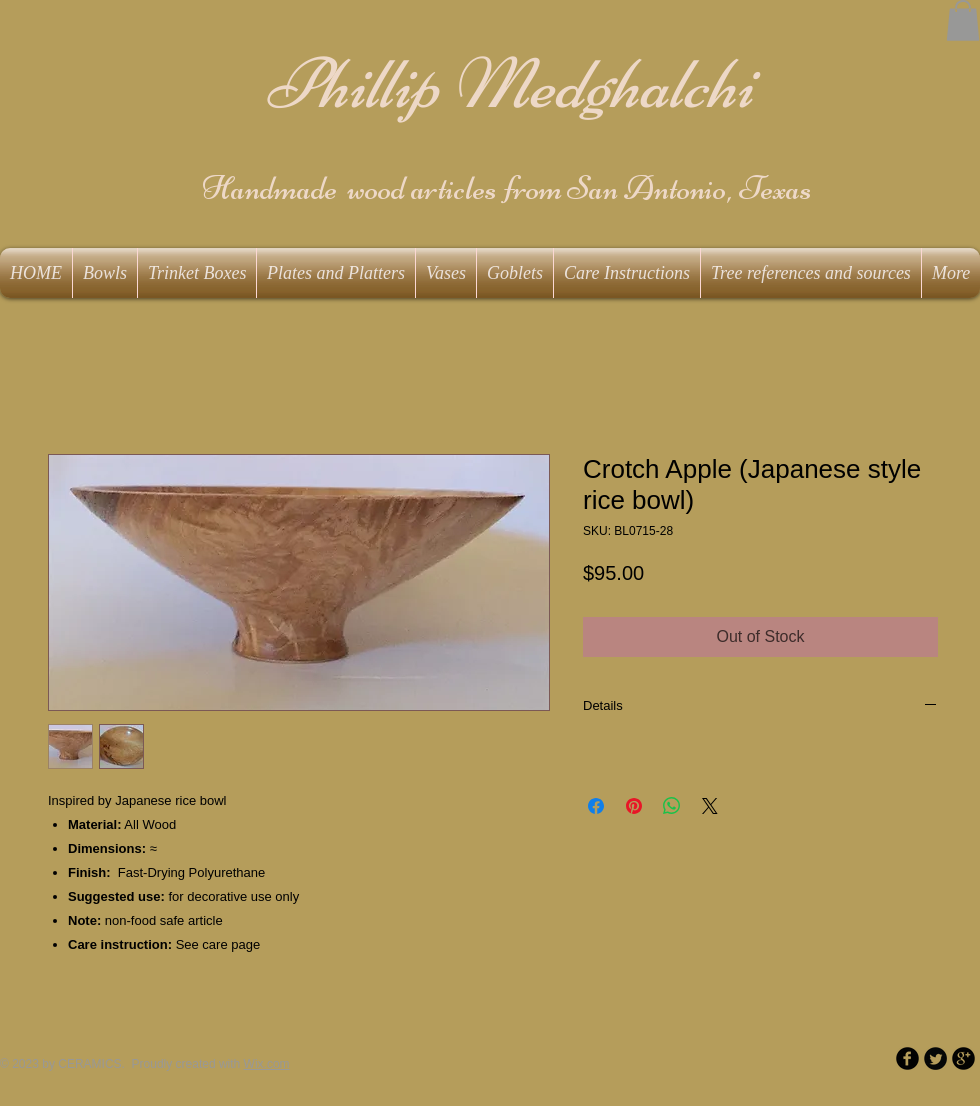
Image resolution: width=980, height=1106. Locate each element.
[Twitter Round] (935, 1058)
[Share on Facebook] (596, 806)
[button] (963, 20)
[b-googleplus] (963, 1058)
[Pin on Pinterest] (634, 806)
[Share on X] (710, 806)
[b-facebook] (907, 1058)
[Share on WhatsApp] (672, 806)
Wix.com (267, 1064)
